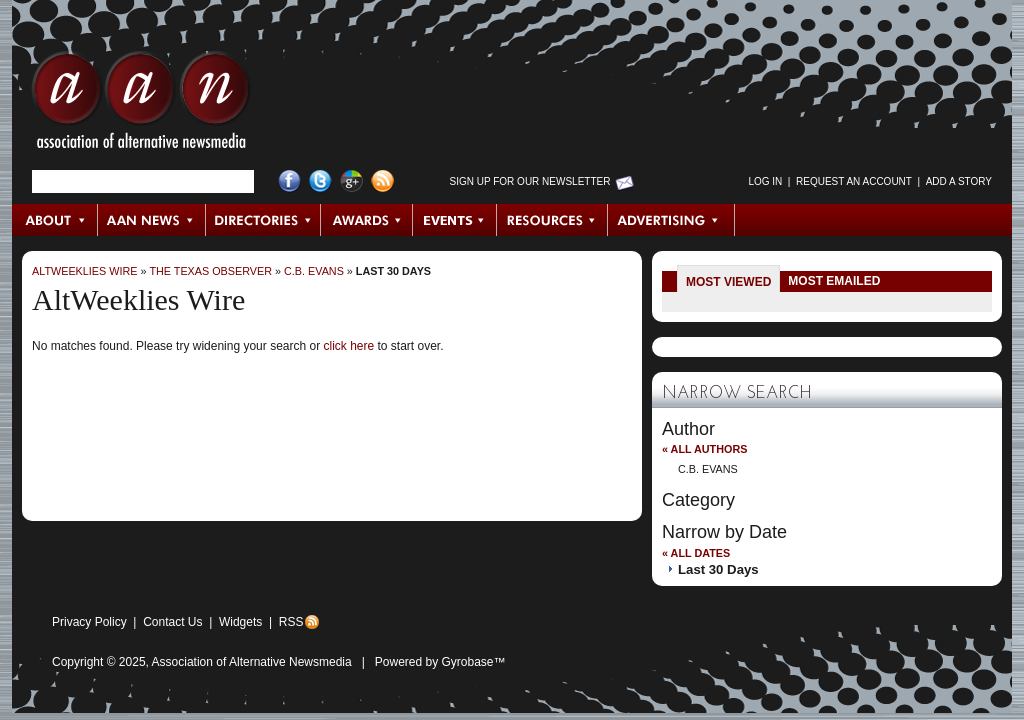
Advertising (671, 220)
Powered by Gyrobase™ (440, 662)
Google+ (351, 181)
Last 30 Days (393, 271)
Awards (367, 220)
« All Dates (696, 553)
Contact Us (172, 622)
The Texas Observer (210, 271)
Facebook (289, 181)
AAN (141, 105)
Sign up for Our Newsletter (530, 181)
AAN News (152, 220)
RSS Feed (382, 181)
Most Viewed (728, 282)
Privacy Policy (89, 622)
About (55, 220)
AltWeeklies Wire (84, 271)
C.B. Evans (314, 271)
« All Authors (704, 449)
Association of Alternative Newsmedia (252, 662)
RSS (291, 622)
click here (348, 346)
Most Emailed (834, 281)
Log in (765, 181)
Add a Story (959, 181)
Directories (263, 220)
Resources (552, 220)
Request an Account (854, 181)
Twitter (320, 181)
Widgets (240, 622)
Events (455, 220)
